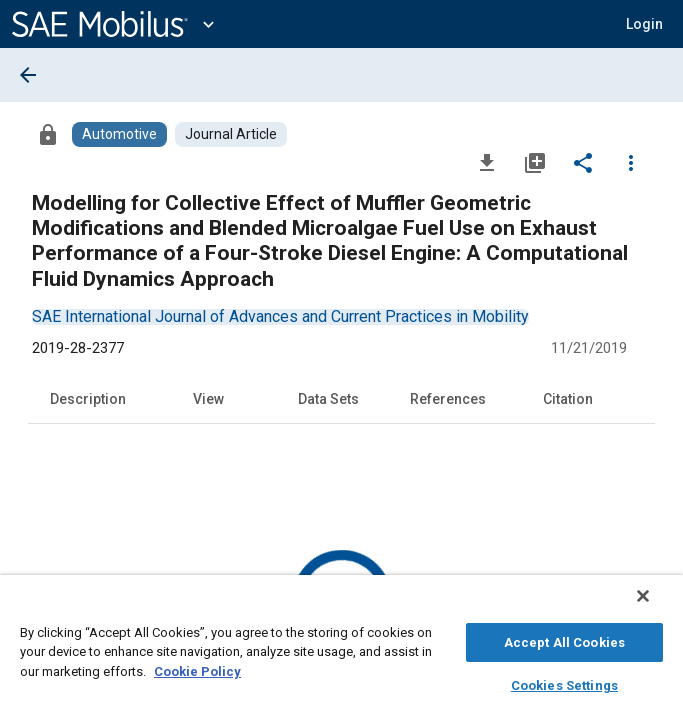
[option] (280, 316)
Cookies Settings (564, 682)
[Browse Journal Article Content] (231, 134)
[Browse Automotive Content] (119, 134)
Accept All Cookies (564, 639)
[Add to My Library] (535, 162)
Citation (568, 399)
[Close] (657, 606)
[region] (341, 652)
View (208, 399)
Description (88, 399)
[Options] (631, 162)
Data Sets (328, 399)
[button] (644, 24)
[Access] (48, 134)
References (448, 399)
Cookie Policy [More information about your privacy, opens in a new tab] (197, 668)
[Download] (487, 162)
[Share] (583, 162)
